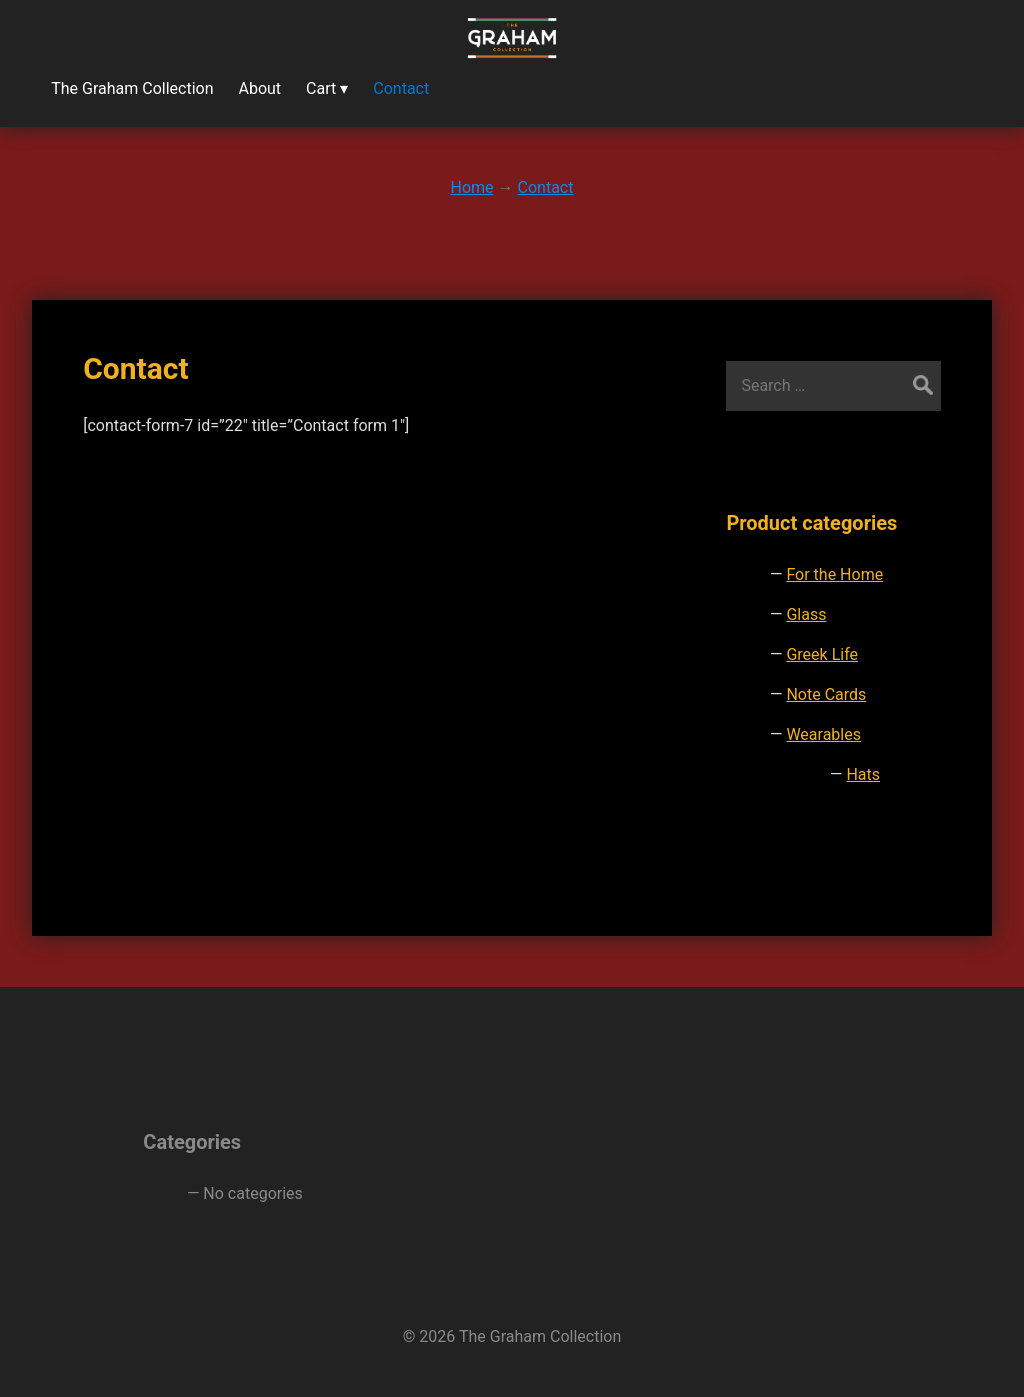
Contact (135, 368)
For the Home (834, 574)
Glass (806, 614)
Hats (863, 774)
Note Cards (826, 694)
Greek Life (822, 654)
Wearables (823, 734)
